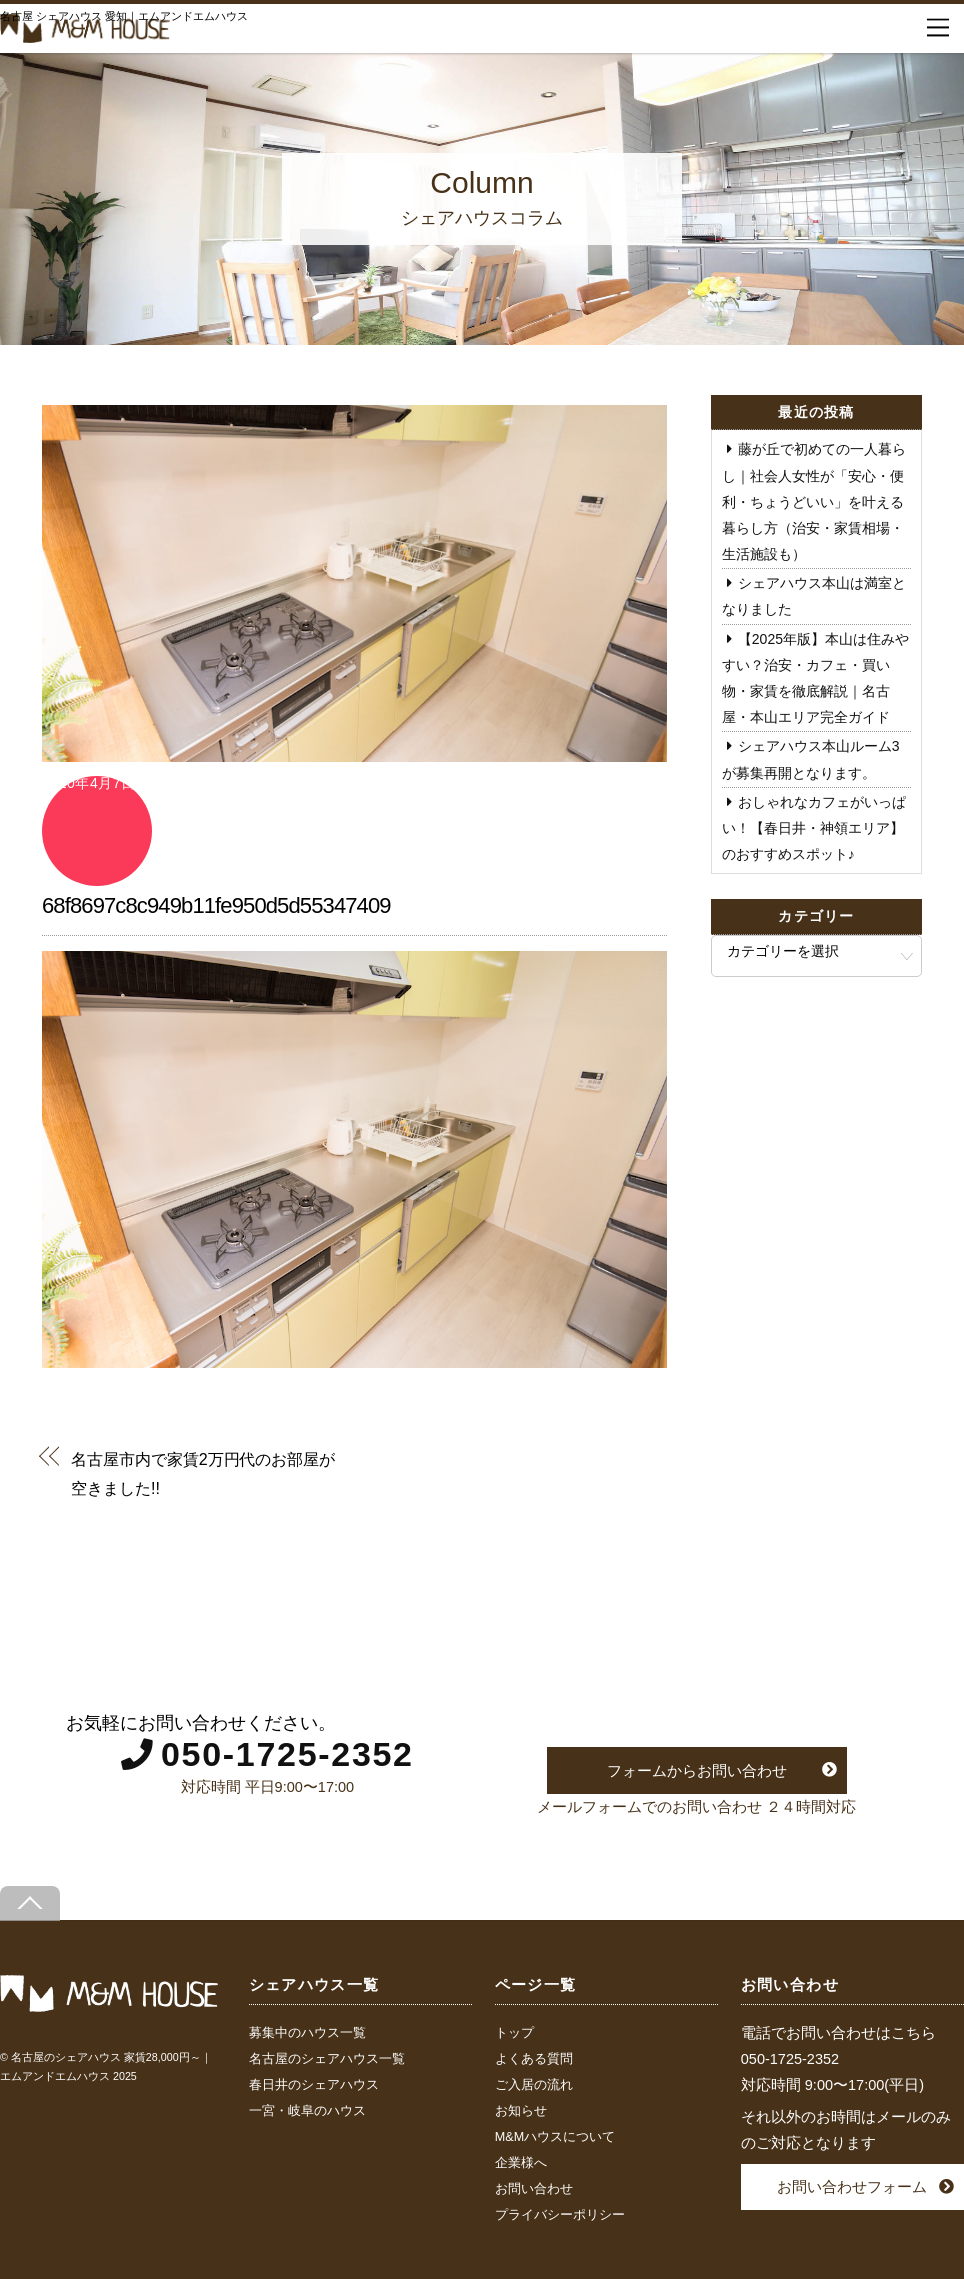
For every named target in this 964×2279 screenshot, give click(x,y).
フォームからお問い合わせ (697, 1770)
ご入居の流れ (534, 2085)
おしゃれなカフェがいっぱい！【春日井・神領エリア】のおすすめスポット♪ (814, 828)
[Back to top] (30, 1903)
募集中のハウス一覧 (307, 2033)
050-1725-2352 (287, 1754)
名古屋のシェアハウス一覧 (327, 2059)
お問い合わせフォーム (852, 2186)
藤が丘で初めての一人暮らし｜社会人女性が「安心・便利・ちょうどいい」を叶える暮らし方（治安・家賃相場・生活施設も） (814, 501)
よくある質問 (534, 2059)
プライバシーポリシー (560, 2215)
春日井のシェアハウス (314, 2085)
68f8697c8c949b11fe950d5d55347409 (216, 905)
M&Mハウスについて (555, 2137)
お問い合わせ (534, 2189)
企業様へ (521, 2163)
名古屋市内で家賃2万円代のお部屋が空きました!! (203, 1473)
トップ (514, 2033)
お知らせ (521, 2111)
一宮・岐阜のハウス (307, 2111)
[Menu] (938, 28)
